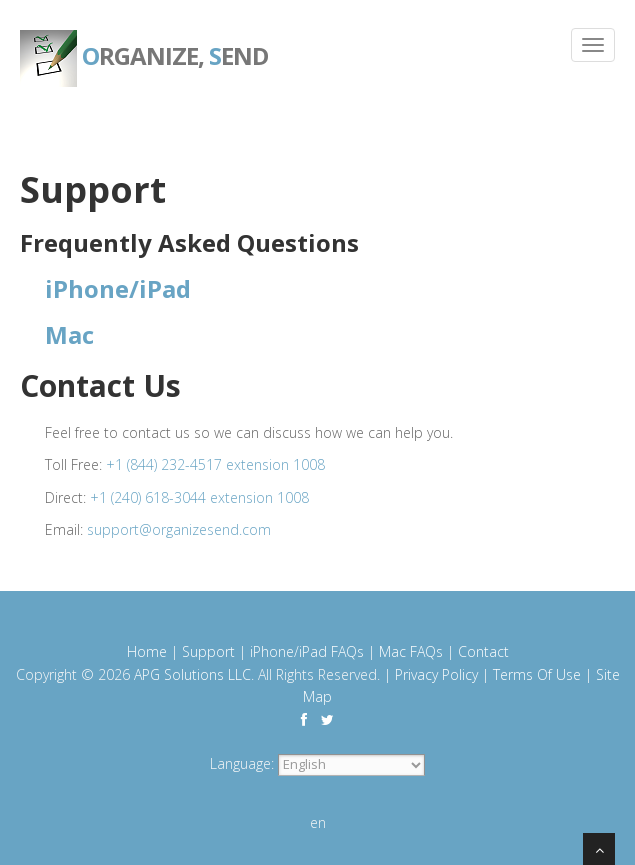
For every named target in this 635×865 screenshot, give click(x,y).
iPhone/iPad (118, 288)
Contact (483, 651)
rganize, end (144, 40)
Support (208, 651)
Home (147, 651)
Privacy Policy (436, 674)
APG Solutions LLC (192, 674)
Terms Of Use (537, 674)
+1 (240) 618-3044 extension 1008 (199, 497)
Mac (69, 334)
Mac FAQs (411, 651)
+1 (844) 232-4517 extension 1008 (215, 464)
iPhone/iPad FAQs (307, 651)
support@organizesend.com (179, 529)
